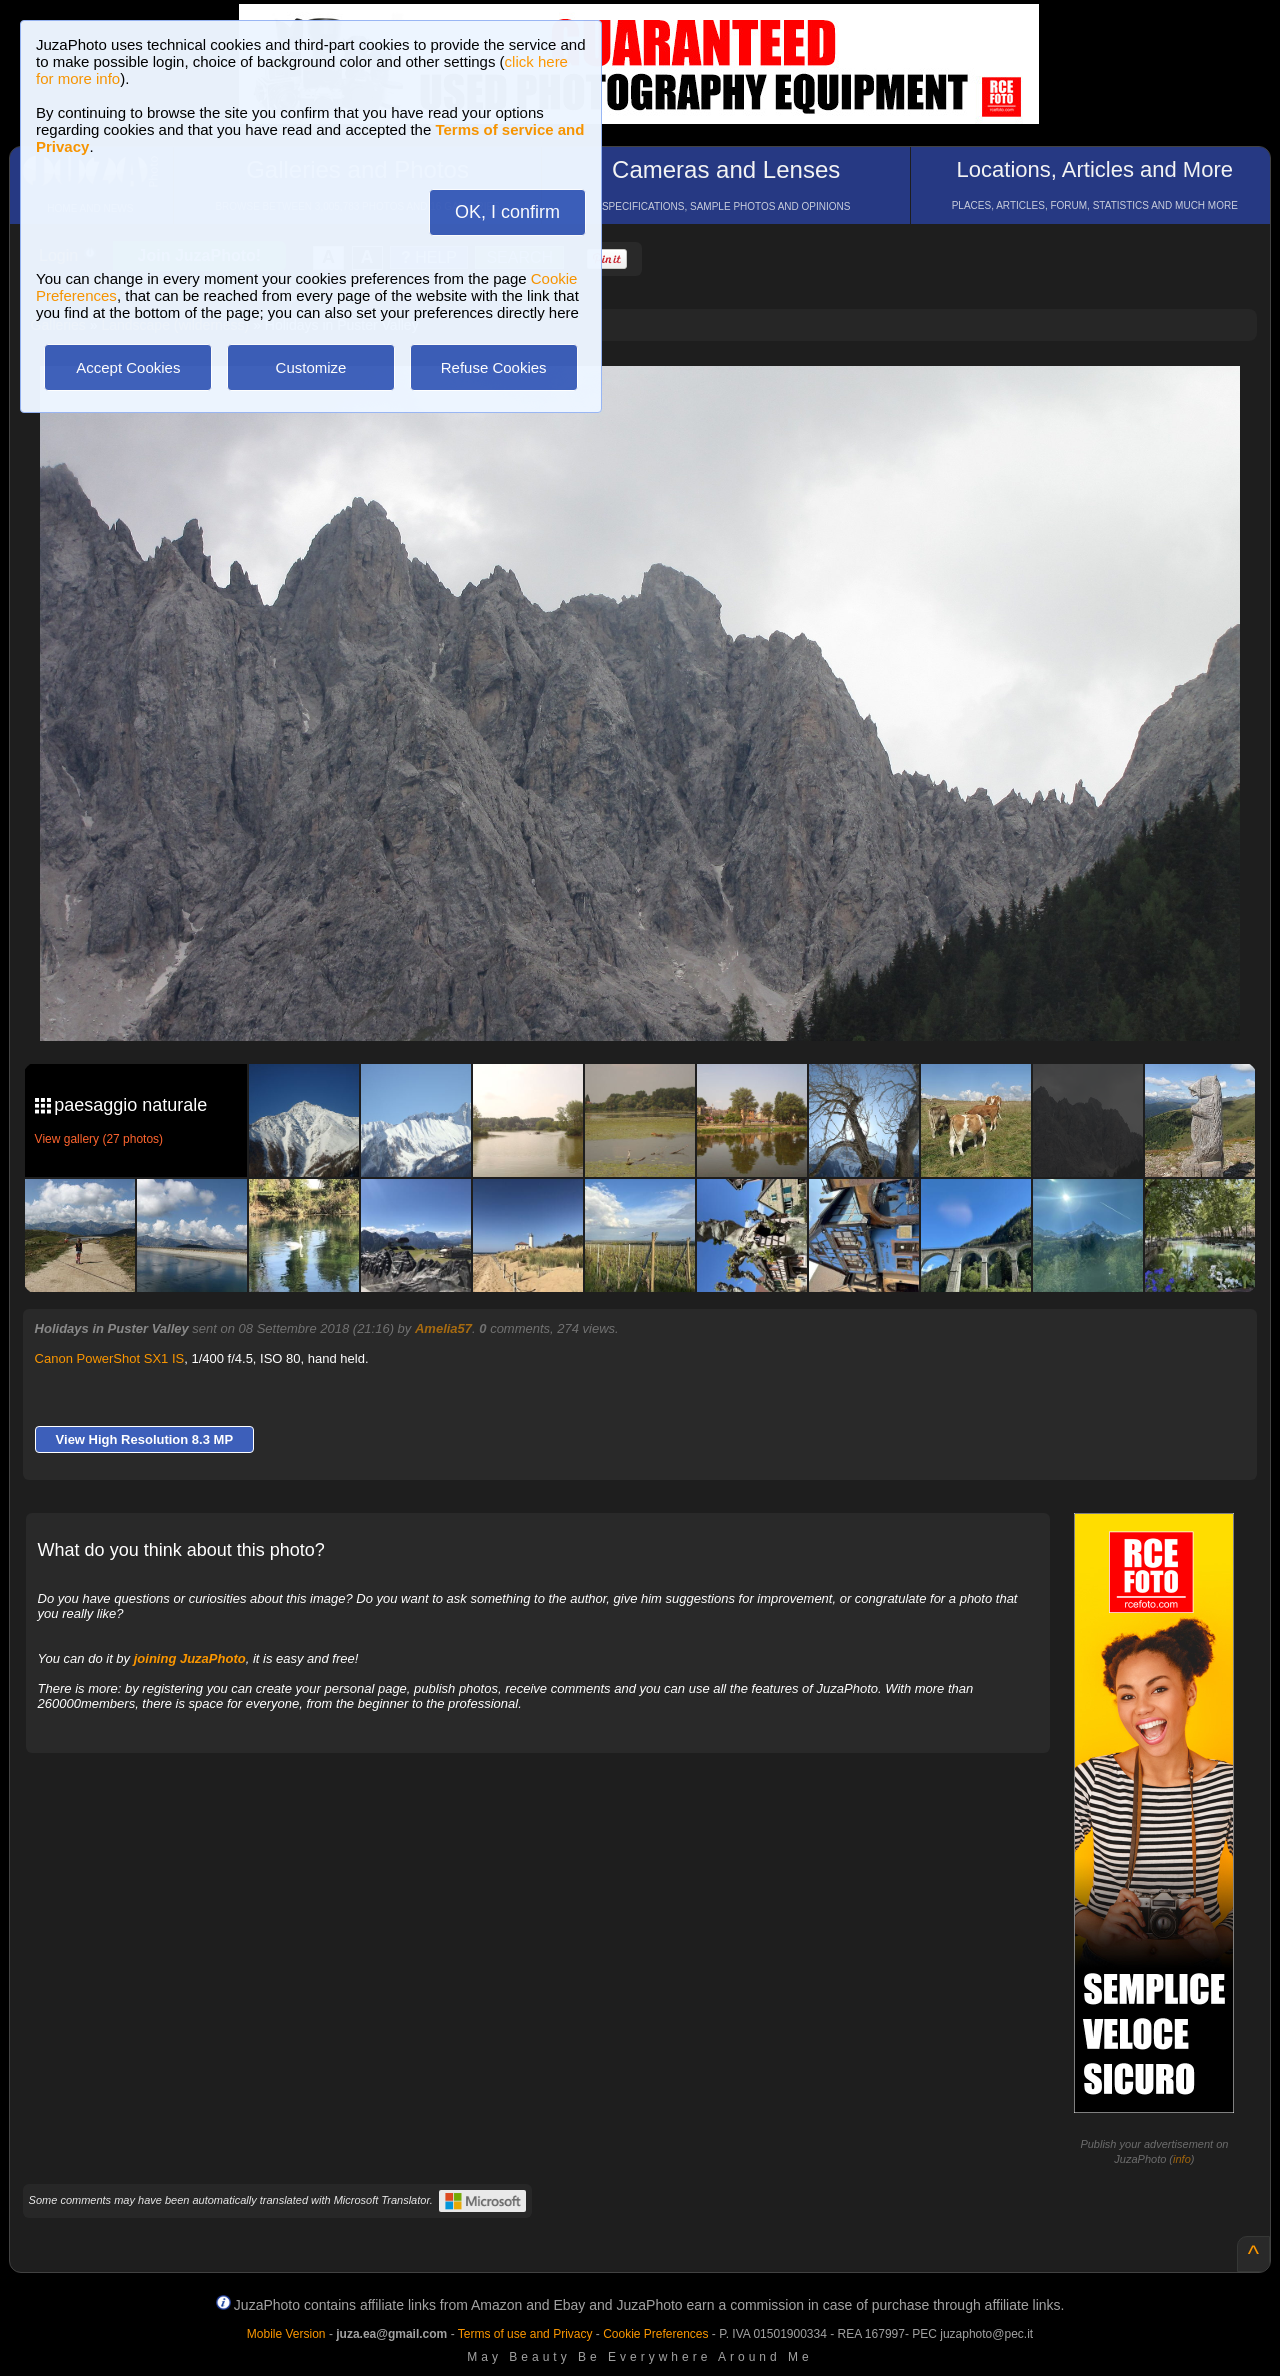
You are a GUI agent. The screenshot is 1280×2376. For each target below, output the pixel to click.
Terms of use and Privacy (525, 2334)
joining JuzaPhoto (190, 1658)
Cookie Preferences (655, 2334)
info (1182, 2159)
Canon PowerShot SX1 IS (110, 1358)
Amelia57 (443, 1328)
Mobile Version (286, 2334)
